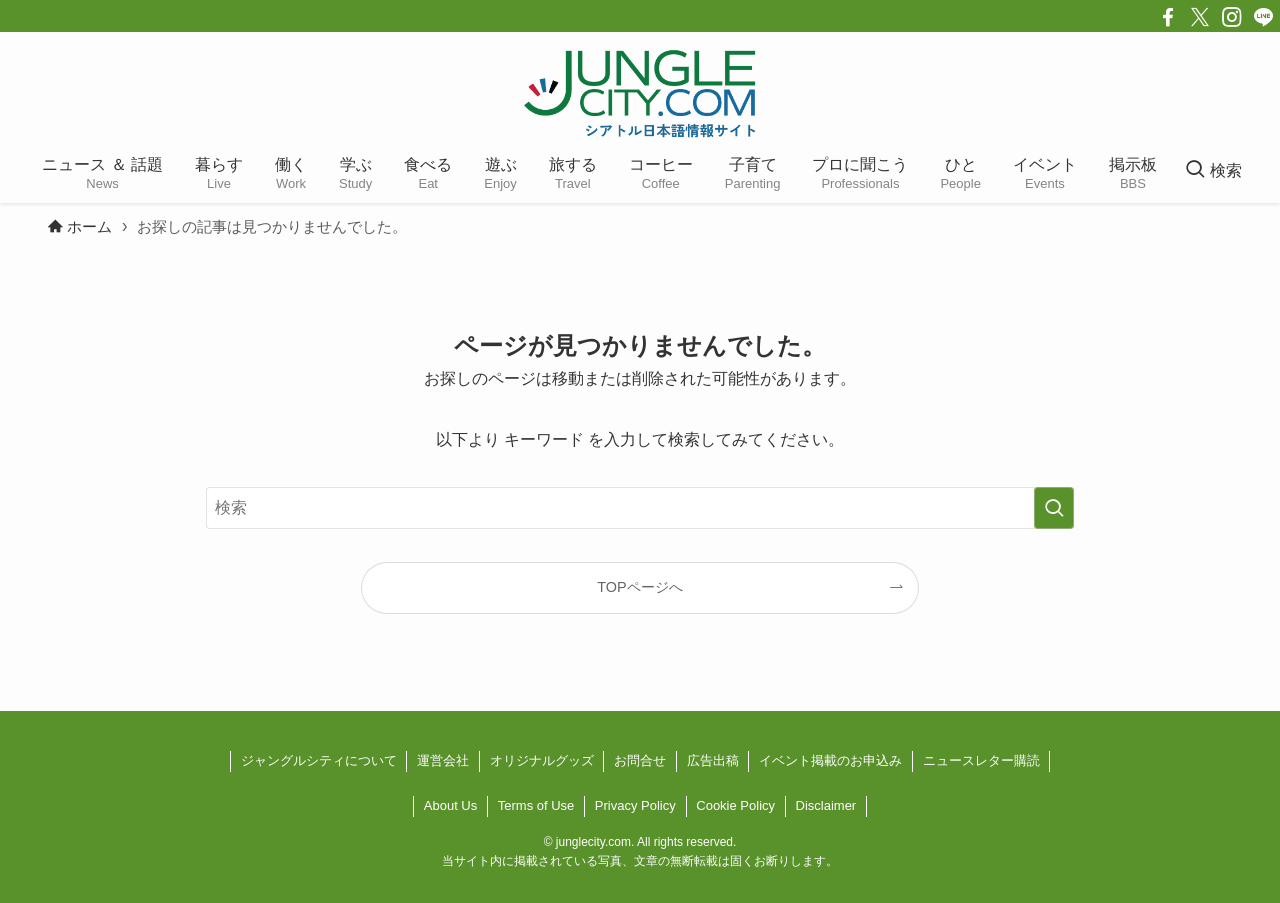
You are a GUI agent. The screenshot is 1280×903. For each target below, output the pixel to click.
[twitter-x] (1200, 17)
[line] (1264, 17)
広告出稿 (713, 760)
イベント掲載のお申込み (830, 760)
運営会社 (443, 760)
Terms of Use (536, 805)
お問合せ (640, 760)
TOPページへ (639, 587)
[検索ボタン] (1213, 171)
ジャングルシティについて (319, 760)
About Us (450, 805)
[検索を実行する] (1054, 508)
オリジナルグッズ (542, 760)
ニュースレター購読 (981, 760)
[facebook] (1168, 17)
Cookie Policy (735, 805)
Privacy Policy (635, 805)
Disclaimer (826, 805)
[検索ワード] (640, 508)
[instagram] (1232, 17)
